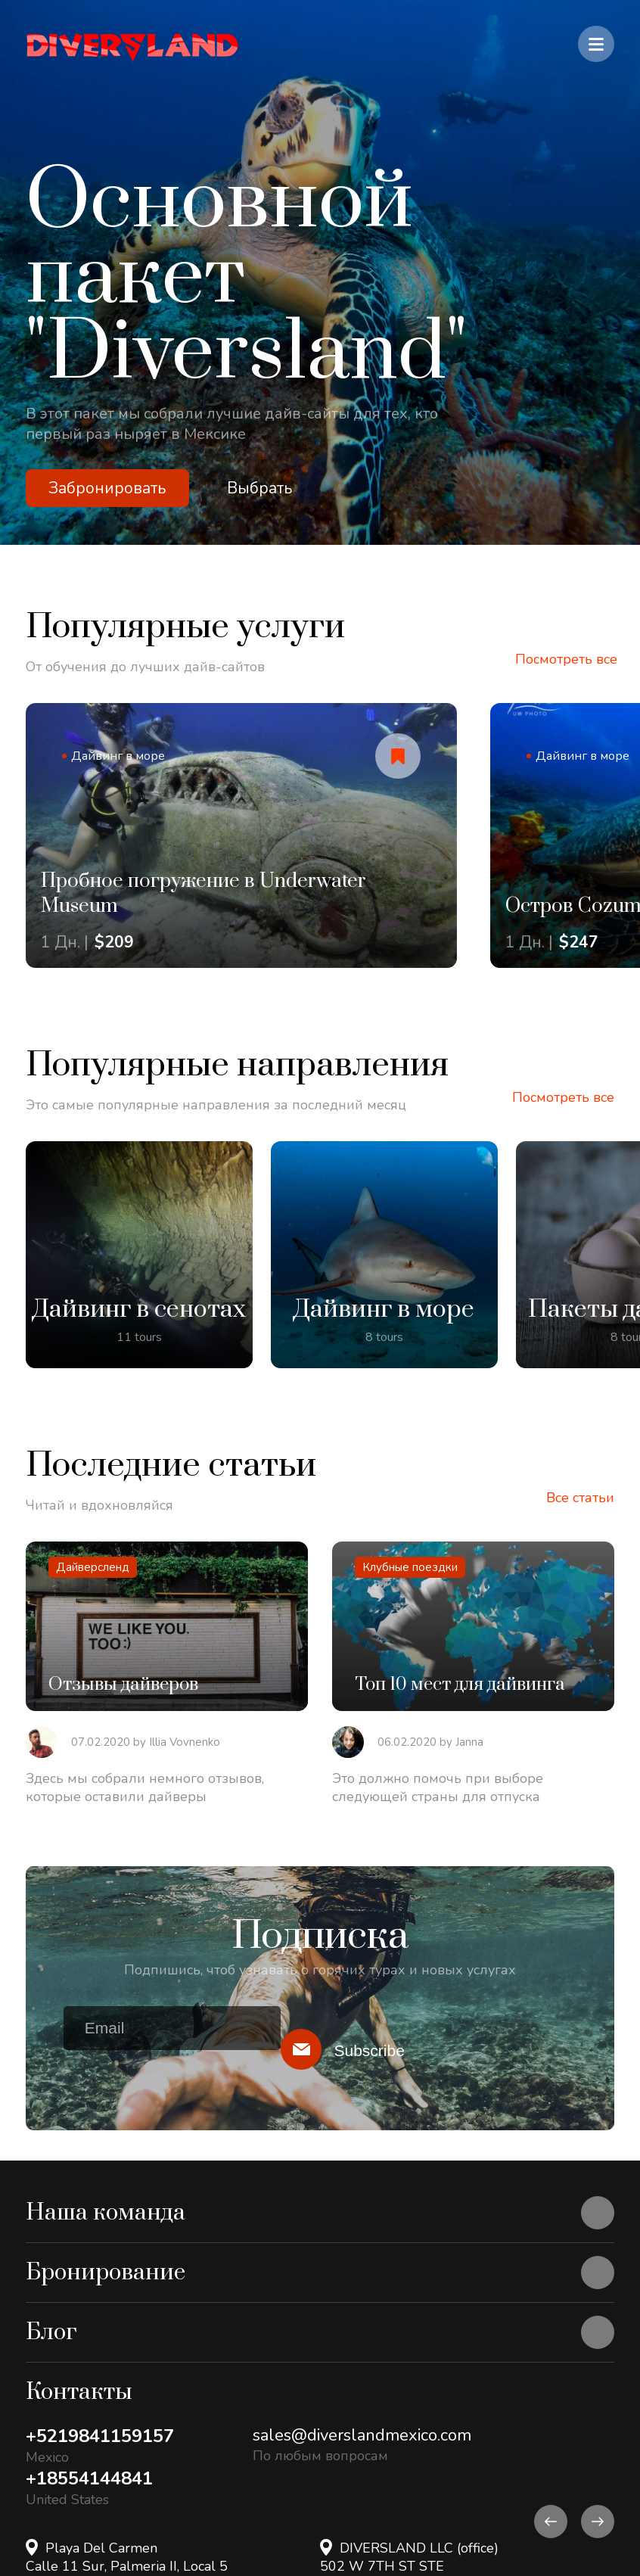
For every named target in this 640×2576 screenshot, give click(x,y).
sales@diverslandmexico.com (362, 2435)
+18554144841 (89, 2478)
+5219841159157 (100, 2436)
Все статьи (580, 1498)
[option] (320, 272)
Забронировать (107, 488)
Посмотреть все (566, 659)
